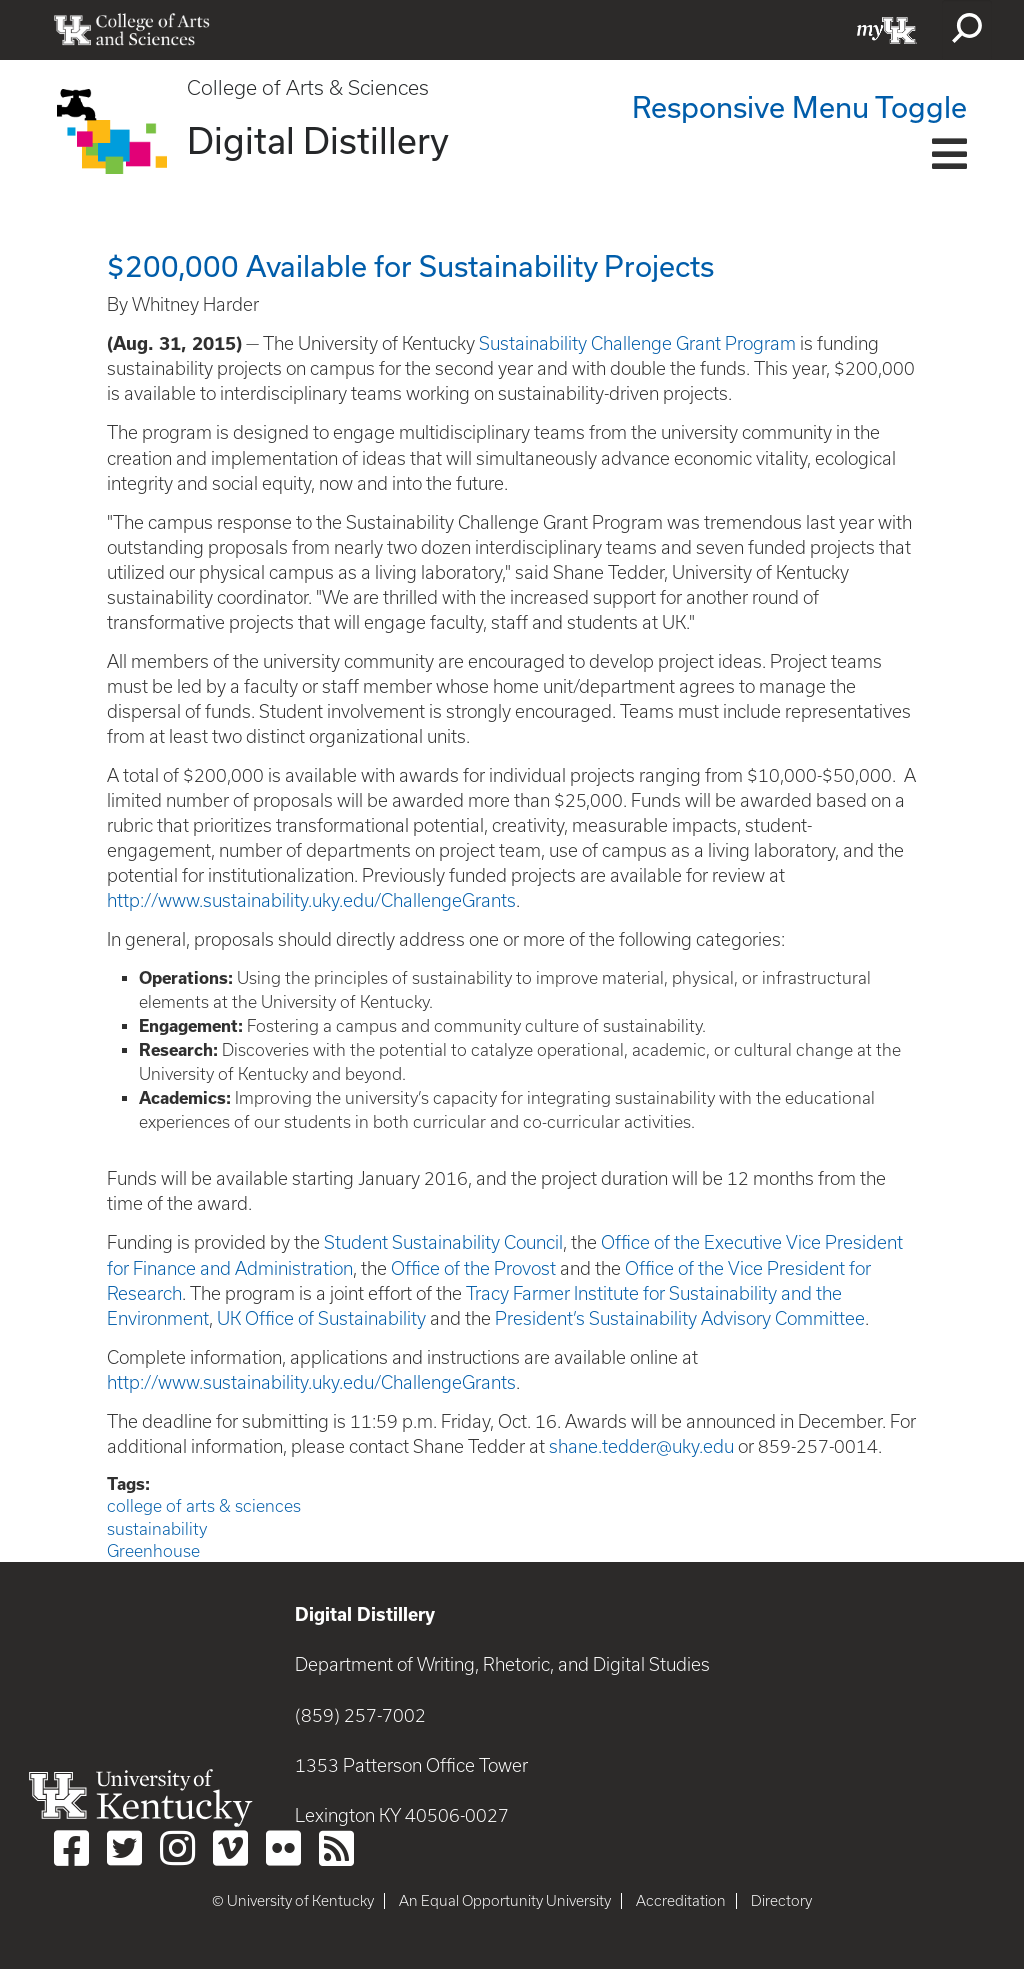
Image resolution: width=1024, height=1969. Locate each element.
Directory (781, 1901)
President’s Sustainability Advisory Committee (680, 1318)
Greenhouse (153, 1551)
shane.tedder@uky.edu (641, 1446)
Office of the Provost (473, 1268)
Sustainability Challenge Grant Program (637, 343)
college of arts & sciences (204, 1506)
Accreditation (681, 1901)
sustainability (157, 1529)
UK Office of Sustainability (321, 1318)
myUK (887, 30)
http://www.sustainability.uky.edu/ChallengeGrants (311, 900)
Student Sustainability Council (443, 1242)
